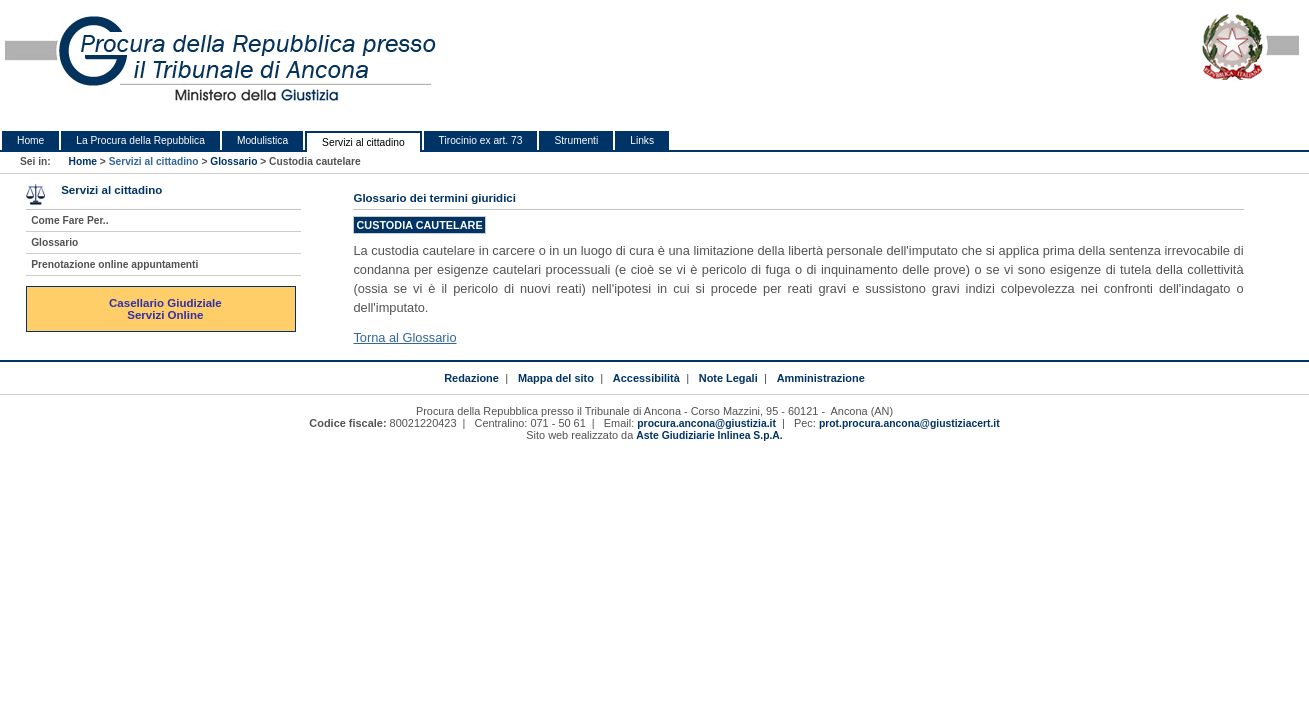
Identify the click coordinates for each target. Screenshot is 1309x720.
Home (30, 140)
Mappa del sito (556, 378)
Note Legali (728, 378)
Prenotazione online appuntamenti (114, 264)
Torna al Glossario (404, 337)
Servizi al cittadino (363, 142)
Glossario (233, 161)
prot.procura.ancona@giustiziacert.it (909, 423)
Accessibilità (646, 378)
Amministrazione (821, 378)
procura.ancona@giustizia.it (706, 423)
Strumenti (576, 140)
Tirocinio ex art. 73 (481, 140)
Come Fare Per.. (69, 220)
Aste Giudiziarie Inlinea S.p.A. (709, 435)
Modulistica (262, 140)
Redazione (471, 378)
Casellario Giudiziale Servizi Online (167, 309)
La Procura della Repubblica (140, 140)
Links (642, 140)
